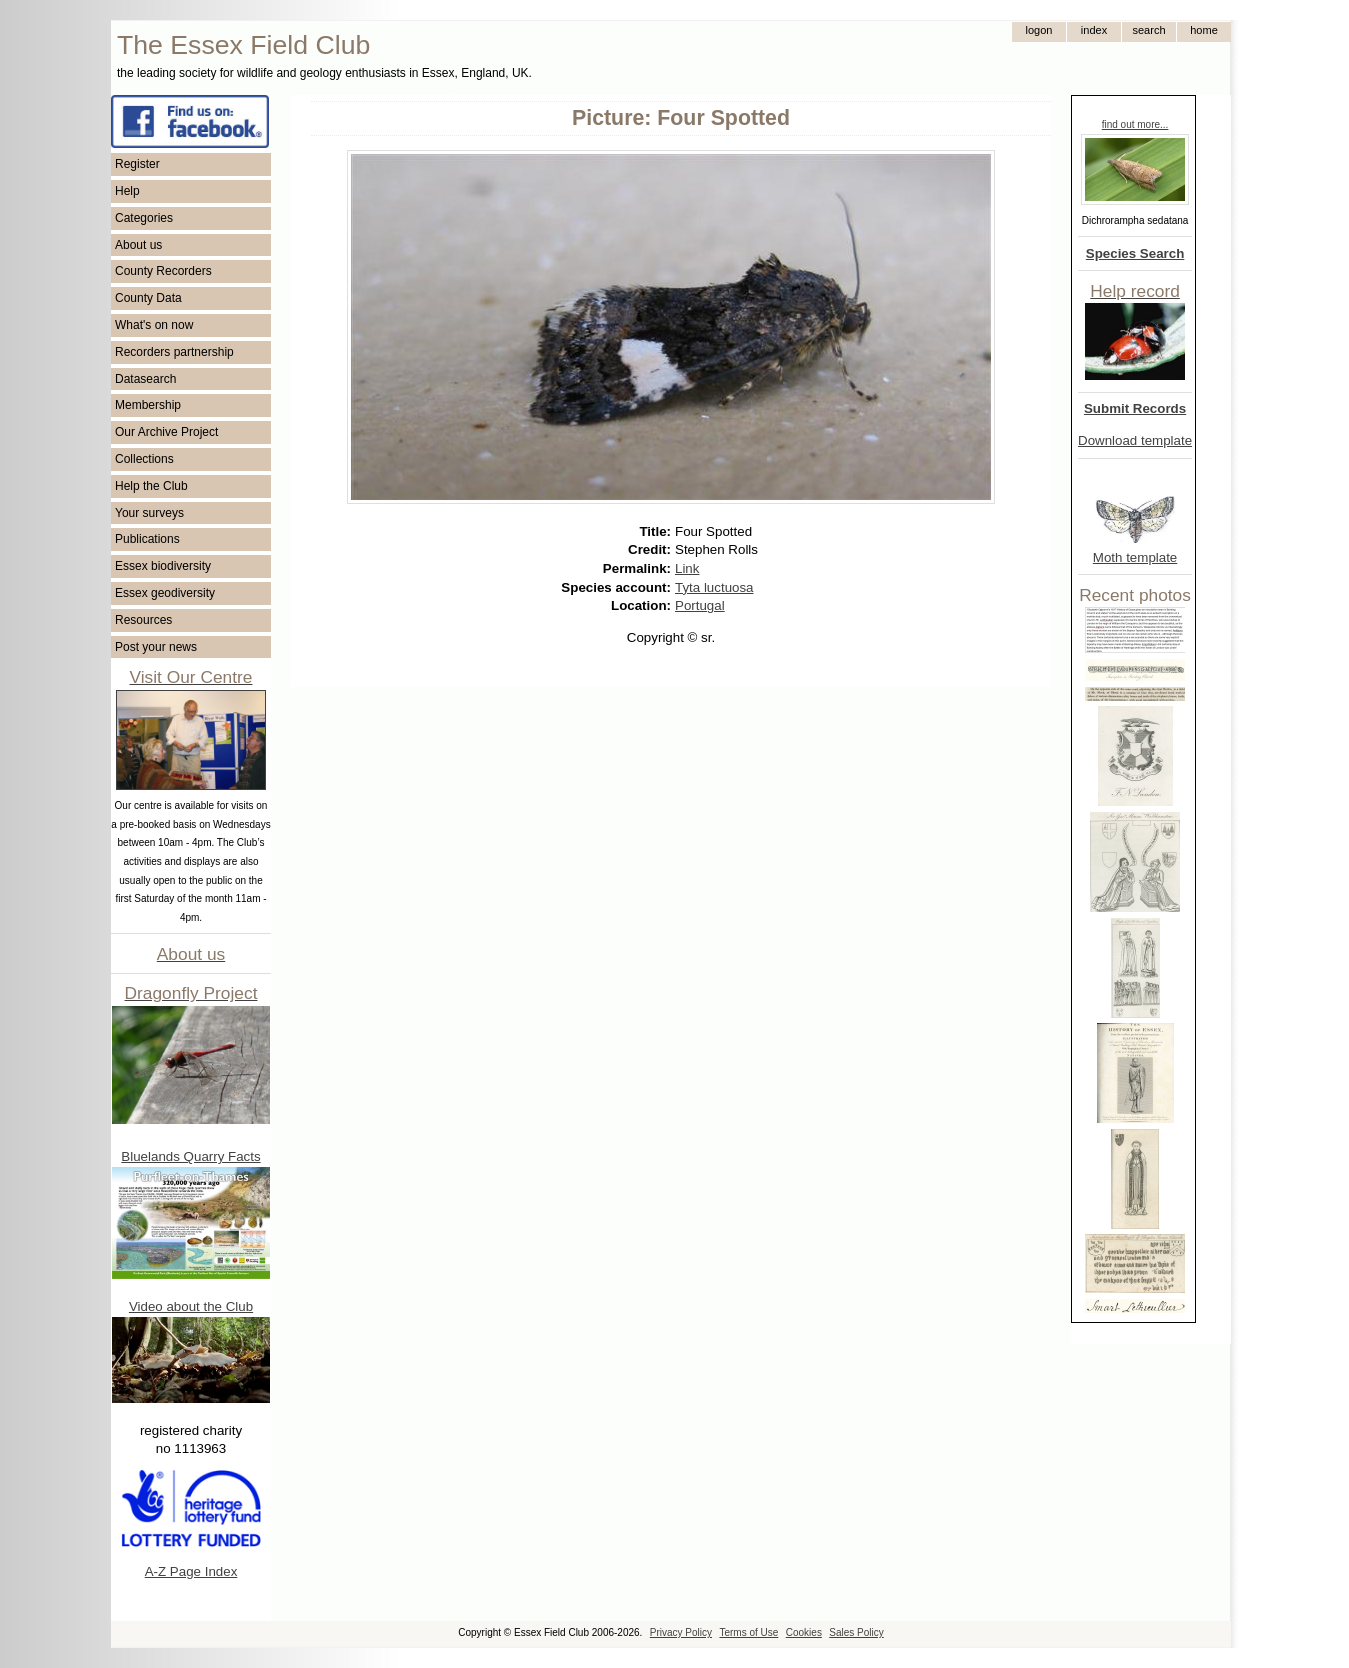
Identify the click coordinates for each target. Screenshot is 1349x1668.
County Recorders (163, 271)
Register (137, 164)
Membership (148, 405)
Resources (143, 620)
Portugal (700, 605)
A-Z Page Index (191, 1571)
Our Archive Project (166, 432)
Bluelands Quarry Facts (190, 1156)
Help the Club (151, 486)
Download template (1135, 440)
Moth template (1135, 557)
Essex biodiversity (163, 566)
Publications (147, 539)
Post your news (156, 647)
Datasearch (145, 379)
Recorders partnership (174, 352)
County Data (148, 298)
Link (687, 568)
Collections (144, 459)
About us (138, 245)
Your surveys (149, 513)
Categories (144, 218)
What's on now (154, 325)
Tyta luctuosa (714, 587)
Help (127, 191)
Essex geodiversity (165, 593)
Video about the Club (191, 1306)
